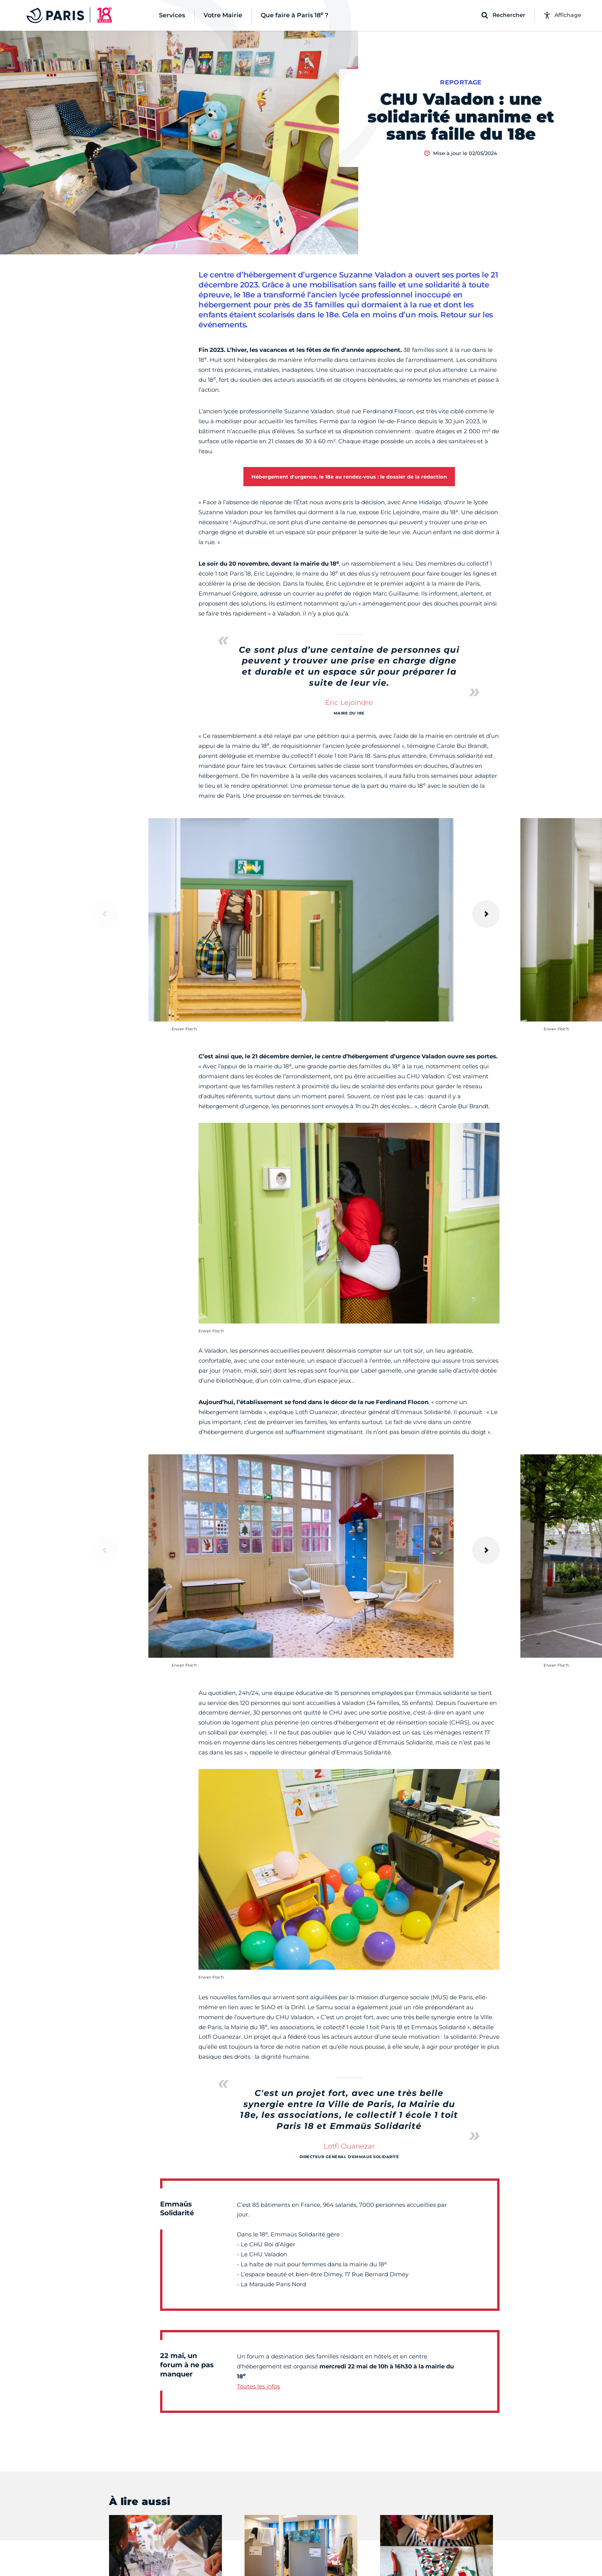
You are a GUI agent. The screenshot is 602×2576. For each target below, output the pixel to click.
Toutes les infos (258, 2386)
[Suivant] (486, 914)
